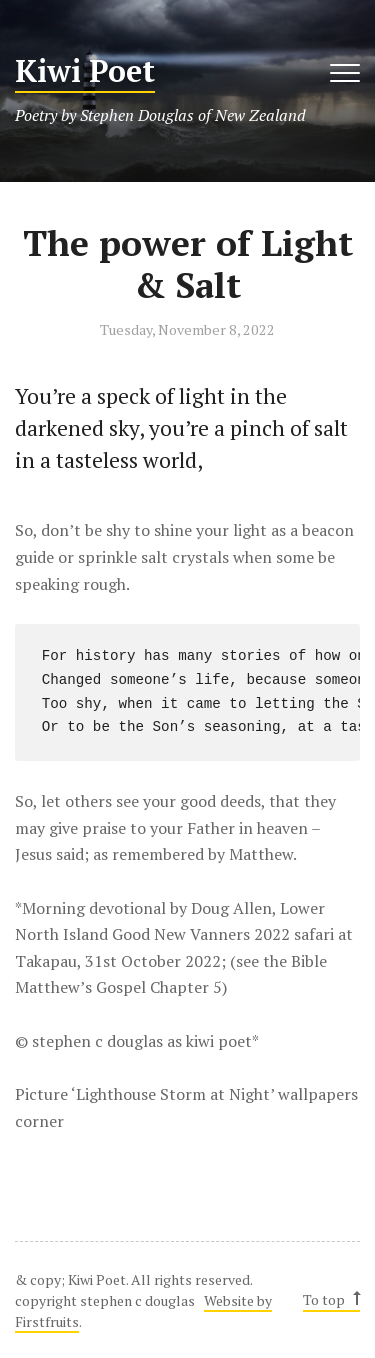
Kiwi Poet (85, 71)
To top (330, 1299)
